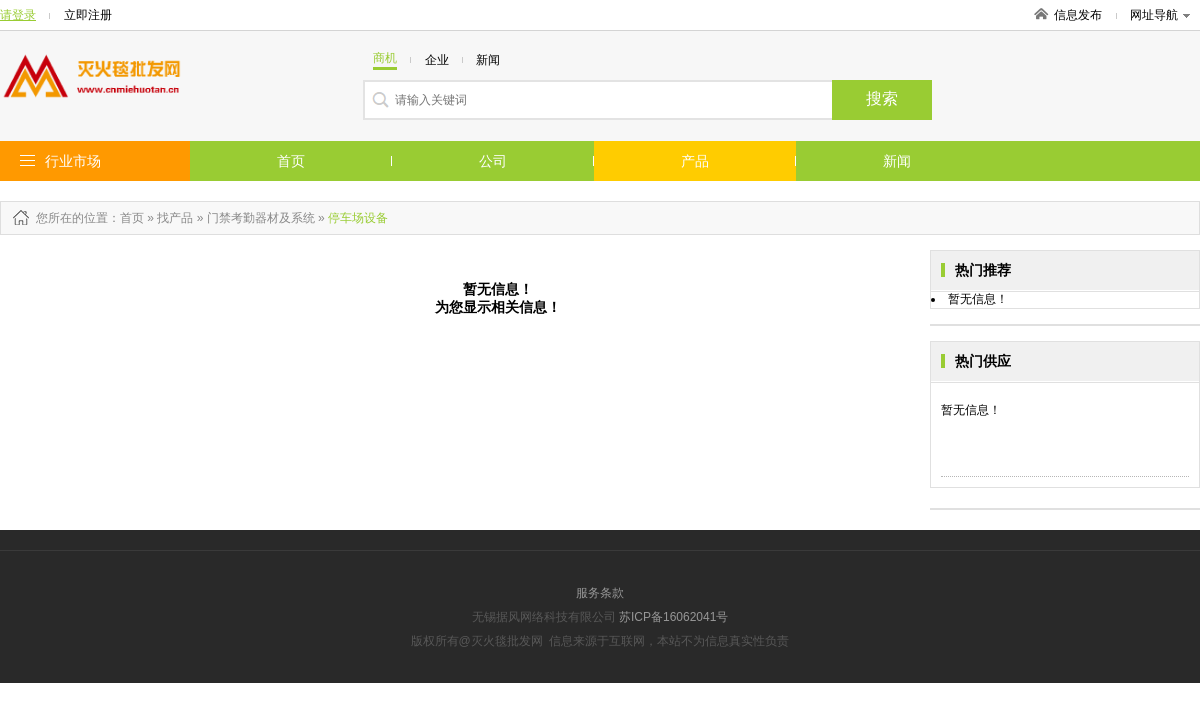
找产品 (175, 218)
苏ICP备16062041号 (673, 617)
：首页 (126, 218)
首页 (291, 161)
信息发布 (1078, 15)
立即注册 (88, 15)
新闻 (897, 161)
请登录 (18, 15)
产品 (695, 161)
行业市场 (73, 161)
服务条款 (600, 593)
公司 (493, 161)
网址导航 (1160, 15)
